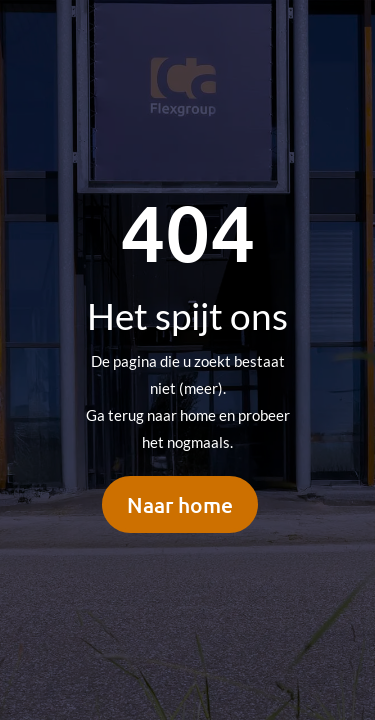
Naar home (180, 504)
